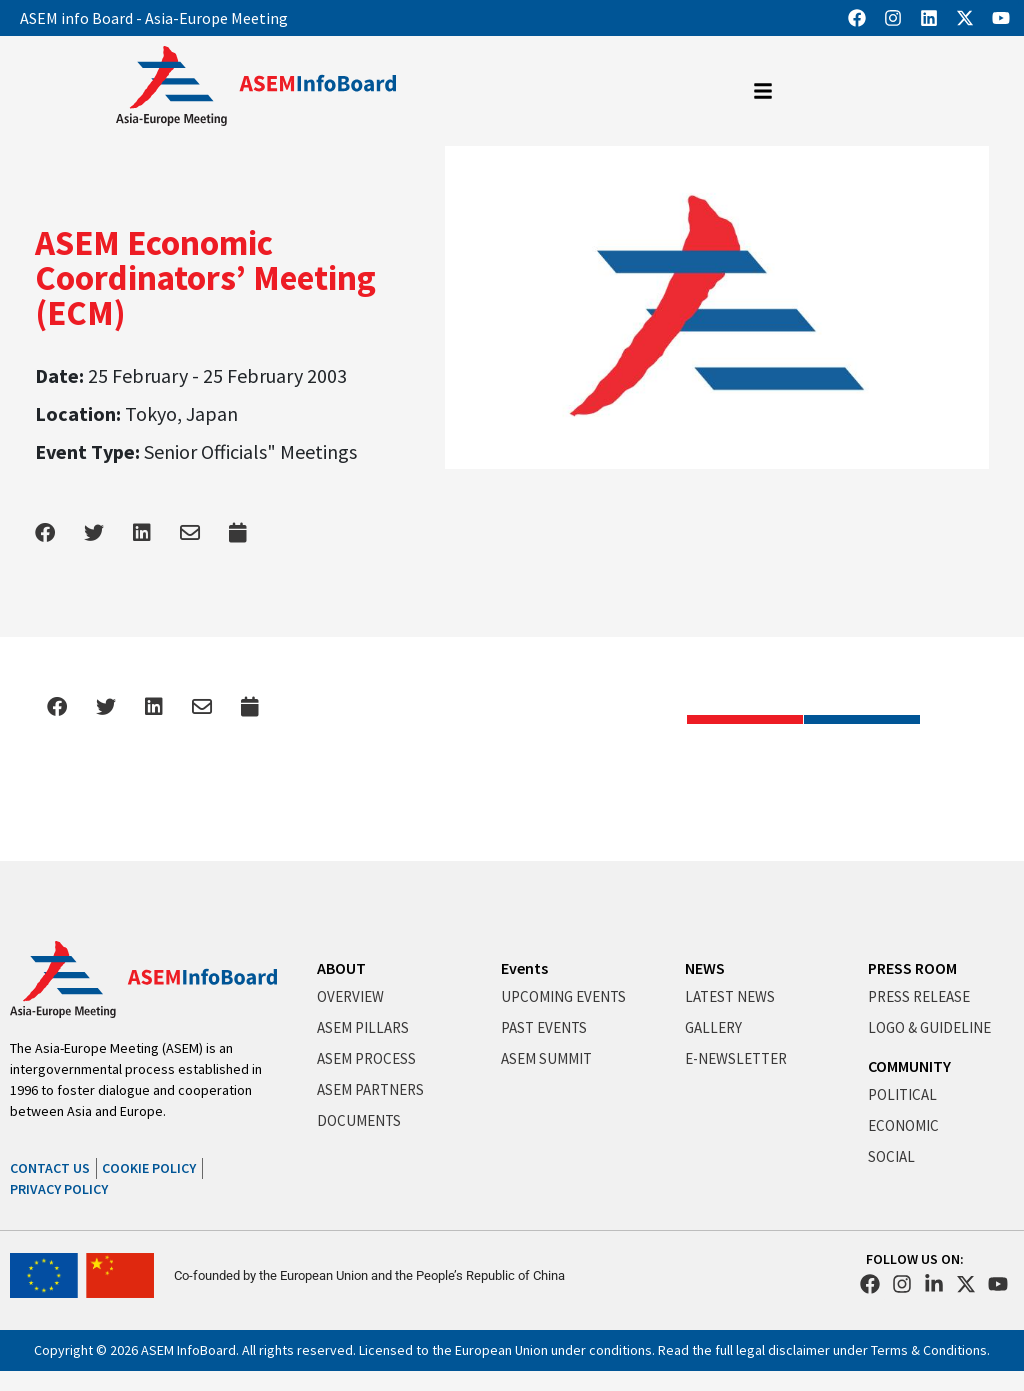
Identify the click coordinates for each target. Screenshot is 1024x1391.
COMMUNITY (909, 1066)
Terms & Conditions (929, 1350)
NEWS (705, 968)
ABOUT (341, 968)
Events (524, 968)
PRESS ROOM (912, 968)
